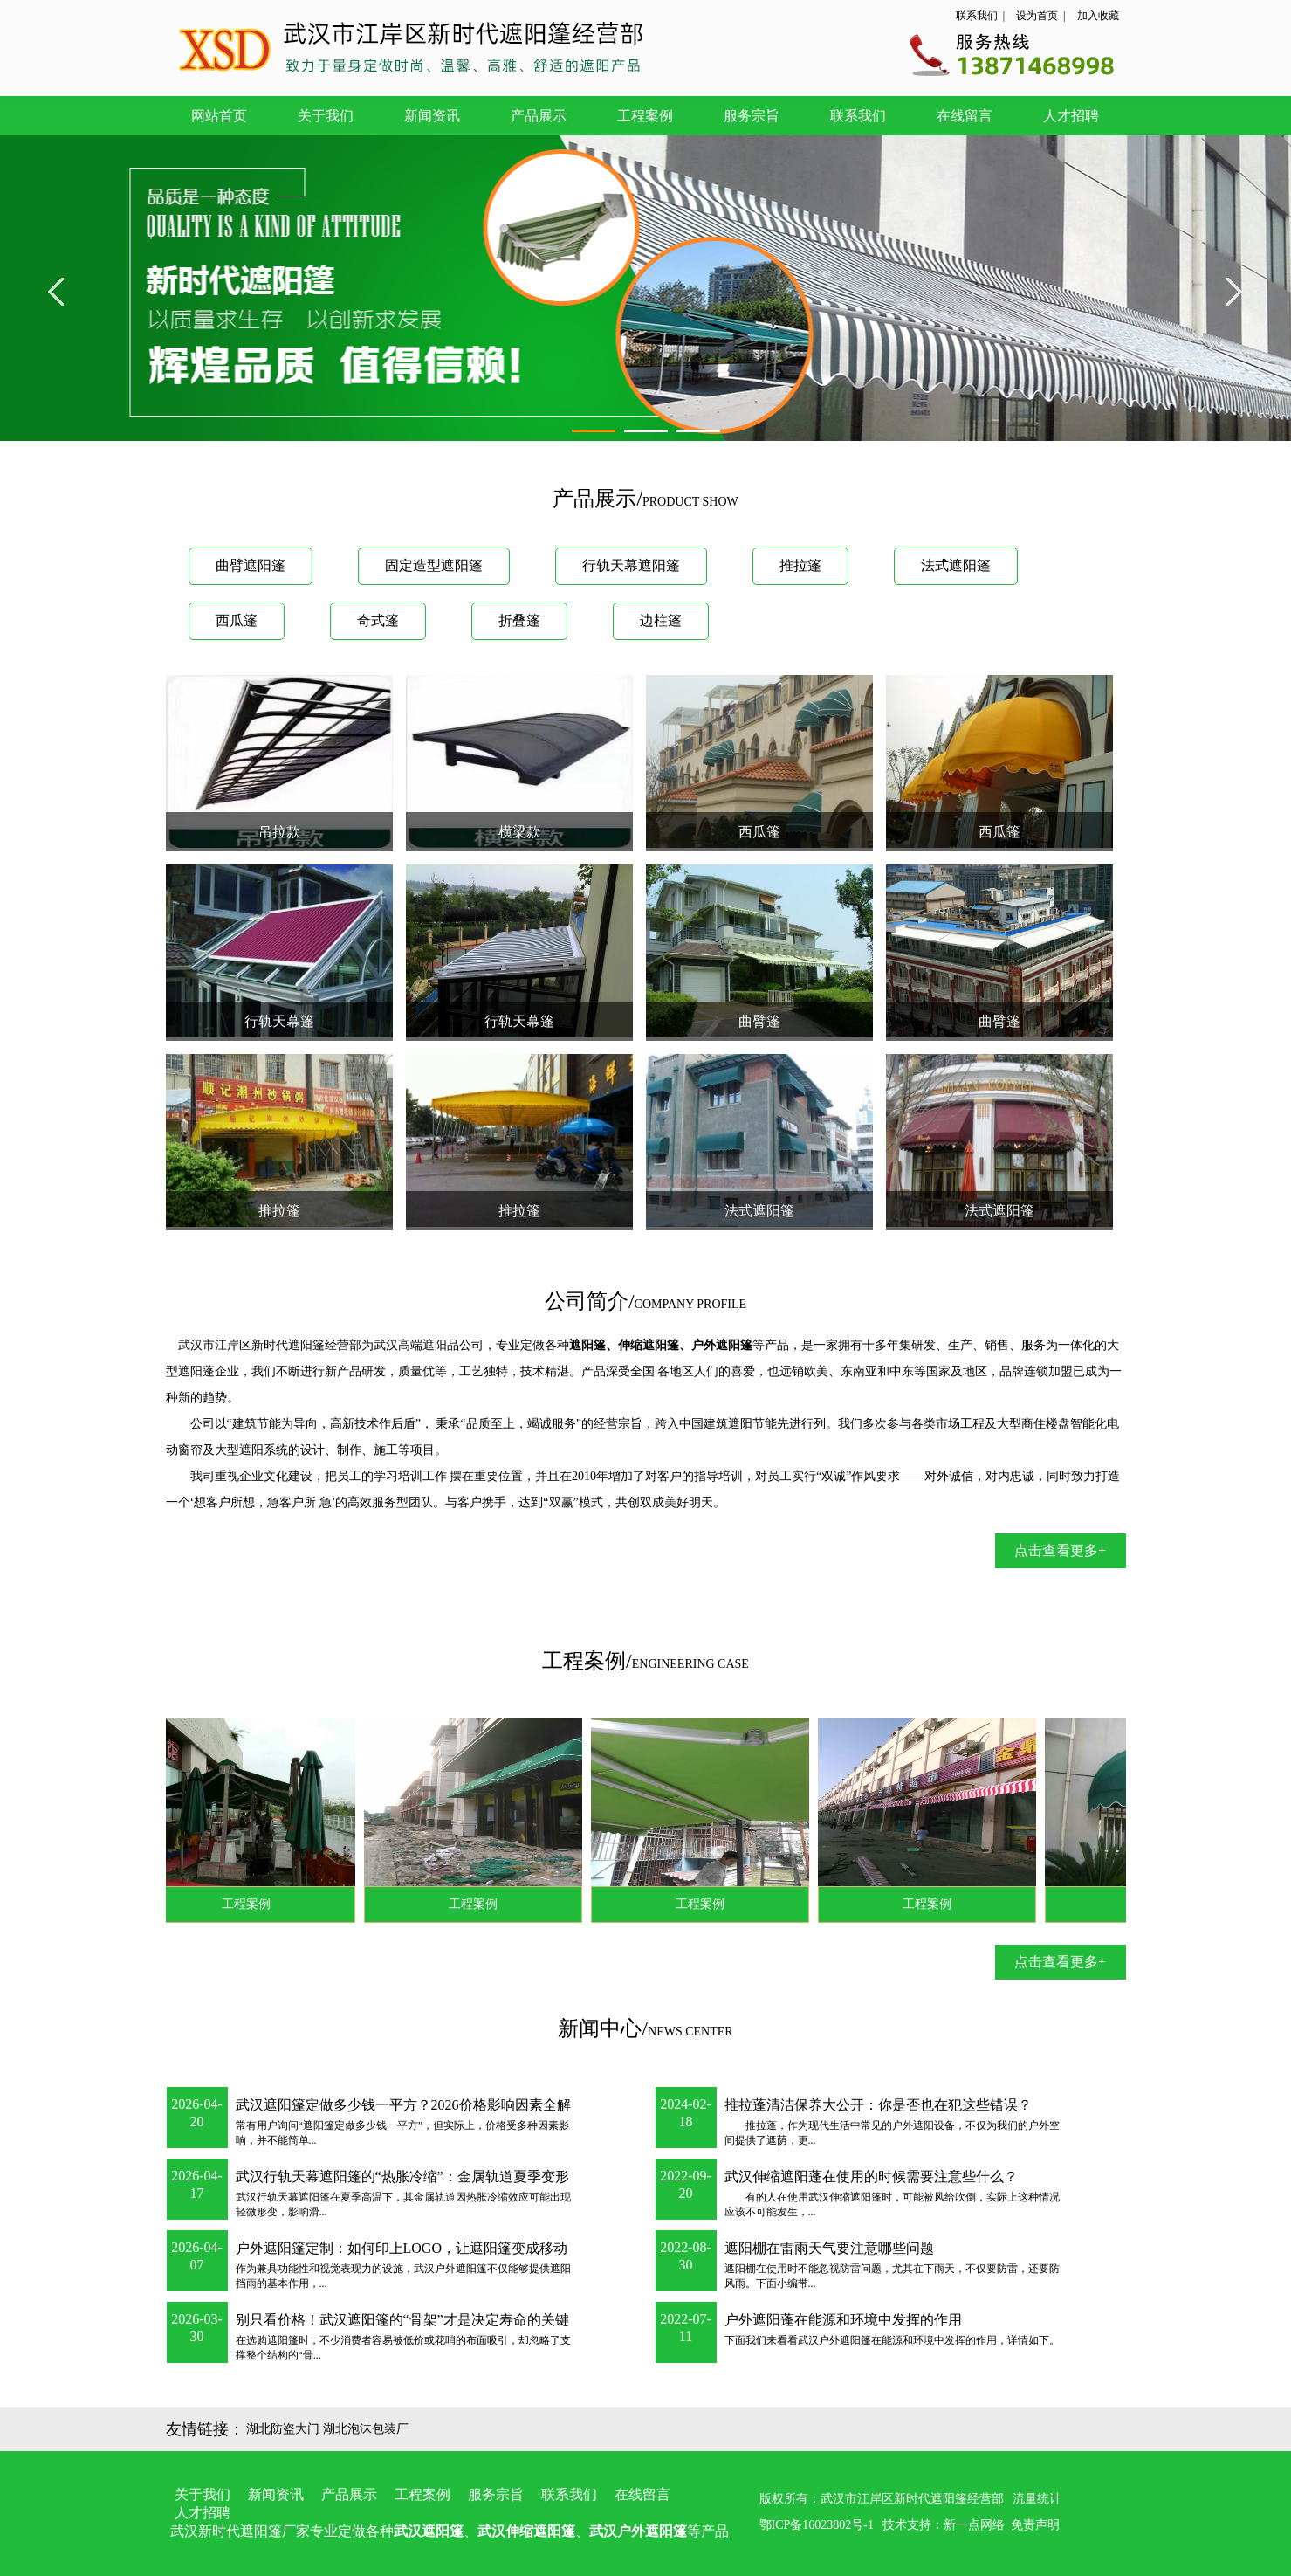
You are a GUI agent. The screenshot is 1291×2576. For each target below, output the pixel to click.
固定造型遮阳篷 (434, 565)
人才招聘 (1071, 115)
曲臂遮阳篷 (250, 565)
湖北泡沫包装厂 (366, 2428)
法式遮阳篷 (956, 565)
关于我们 (326, 115)
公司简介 (586, 1301)
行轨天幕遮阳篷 (631, 565)
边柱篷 (661, 620)
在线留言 (964, 115)
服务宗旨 (751, 115)
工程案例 (645, 115)
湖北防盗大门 (282, 2428)
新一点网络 (974, 2524)
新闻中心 (600, 2028)
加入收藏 (1098, 16)
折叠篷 (519, 620)
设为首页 (1037, 16)
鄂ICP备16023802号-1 (816, 2524)
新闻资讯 (432, 115)
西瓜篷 (237, 620)
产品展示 (539, 115)
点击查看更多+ (1060, 1550)
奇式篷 (378, 620)
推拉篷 (800, 565)
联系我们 (977, 16)
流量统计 (1037, 2498)
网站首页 (219, 115)
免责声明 (1035, 2524)
